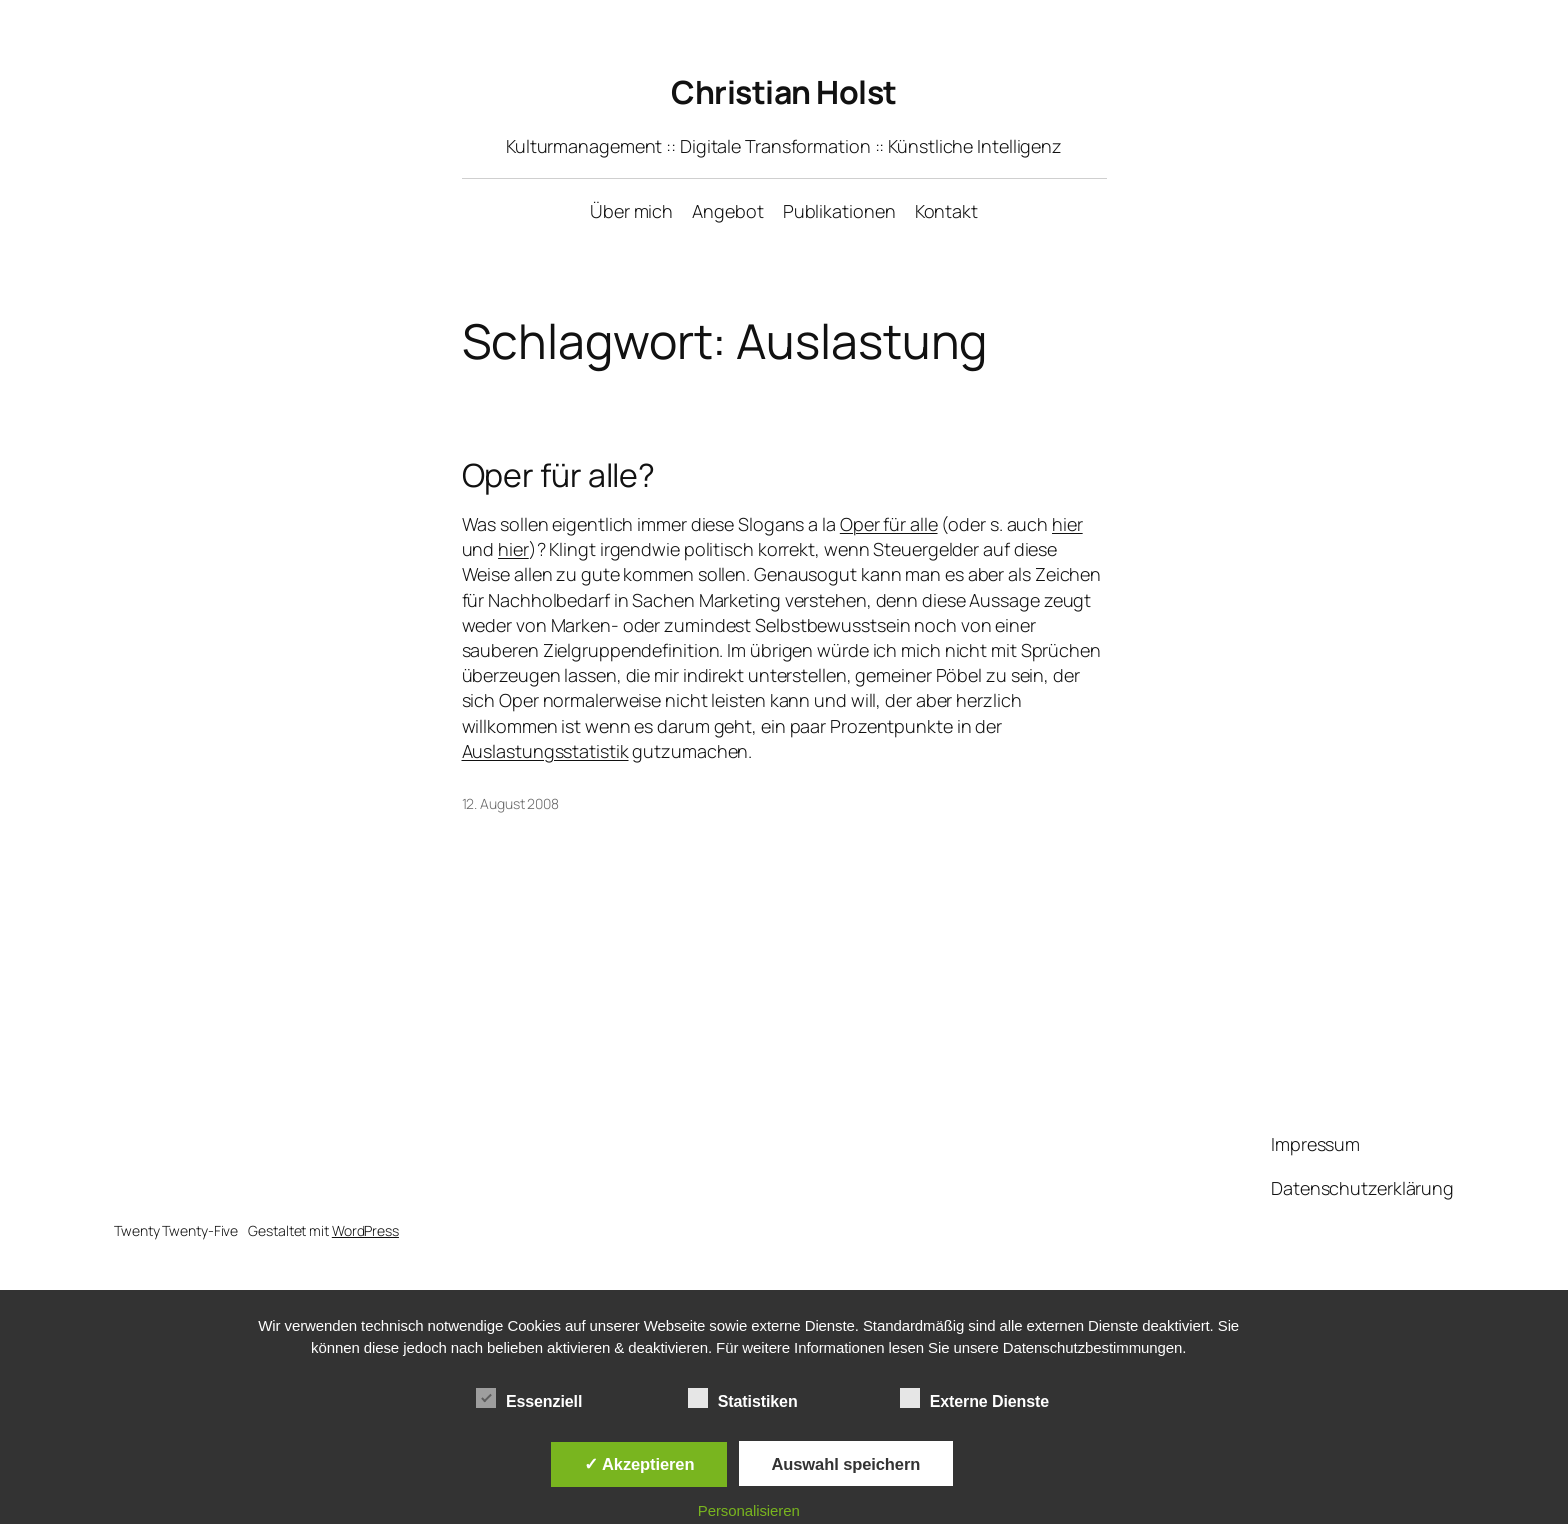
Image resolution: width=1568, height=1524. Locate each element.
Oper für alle (889, 524)
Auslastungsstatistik (545, 751)
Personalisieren (749, 1510)
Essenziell (529, 1399)
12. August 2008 (511, 803)
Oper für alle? (559, 475)
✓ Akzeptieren (639, 1464)
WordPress (365, 1230)
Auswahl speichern (846, 1464)
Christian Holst (784, 92)
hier (1067, 524)
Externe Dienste (974, 1399)
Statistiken (743, 1399)
